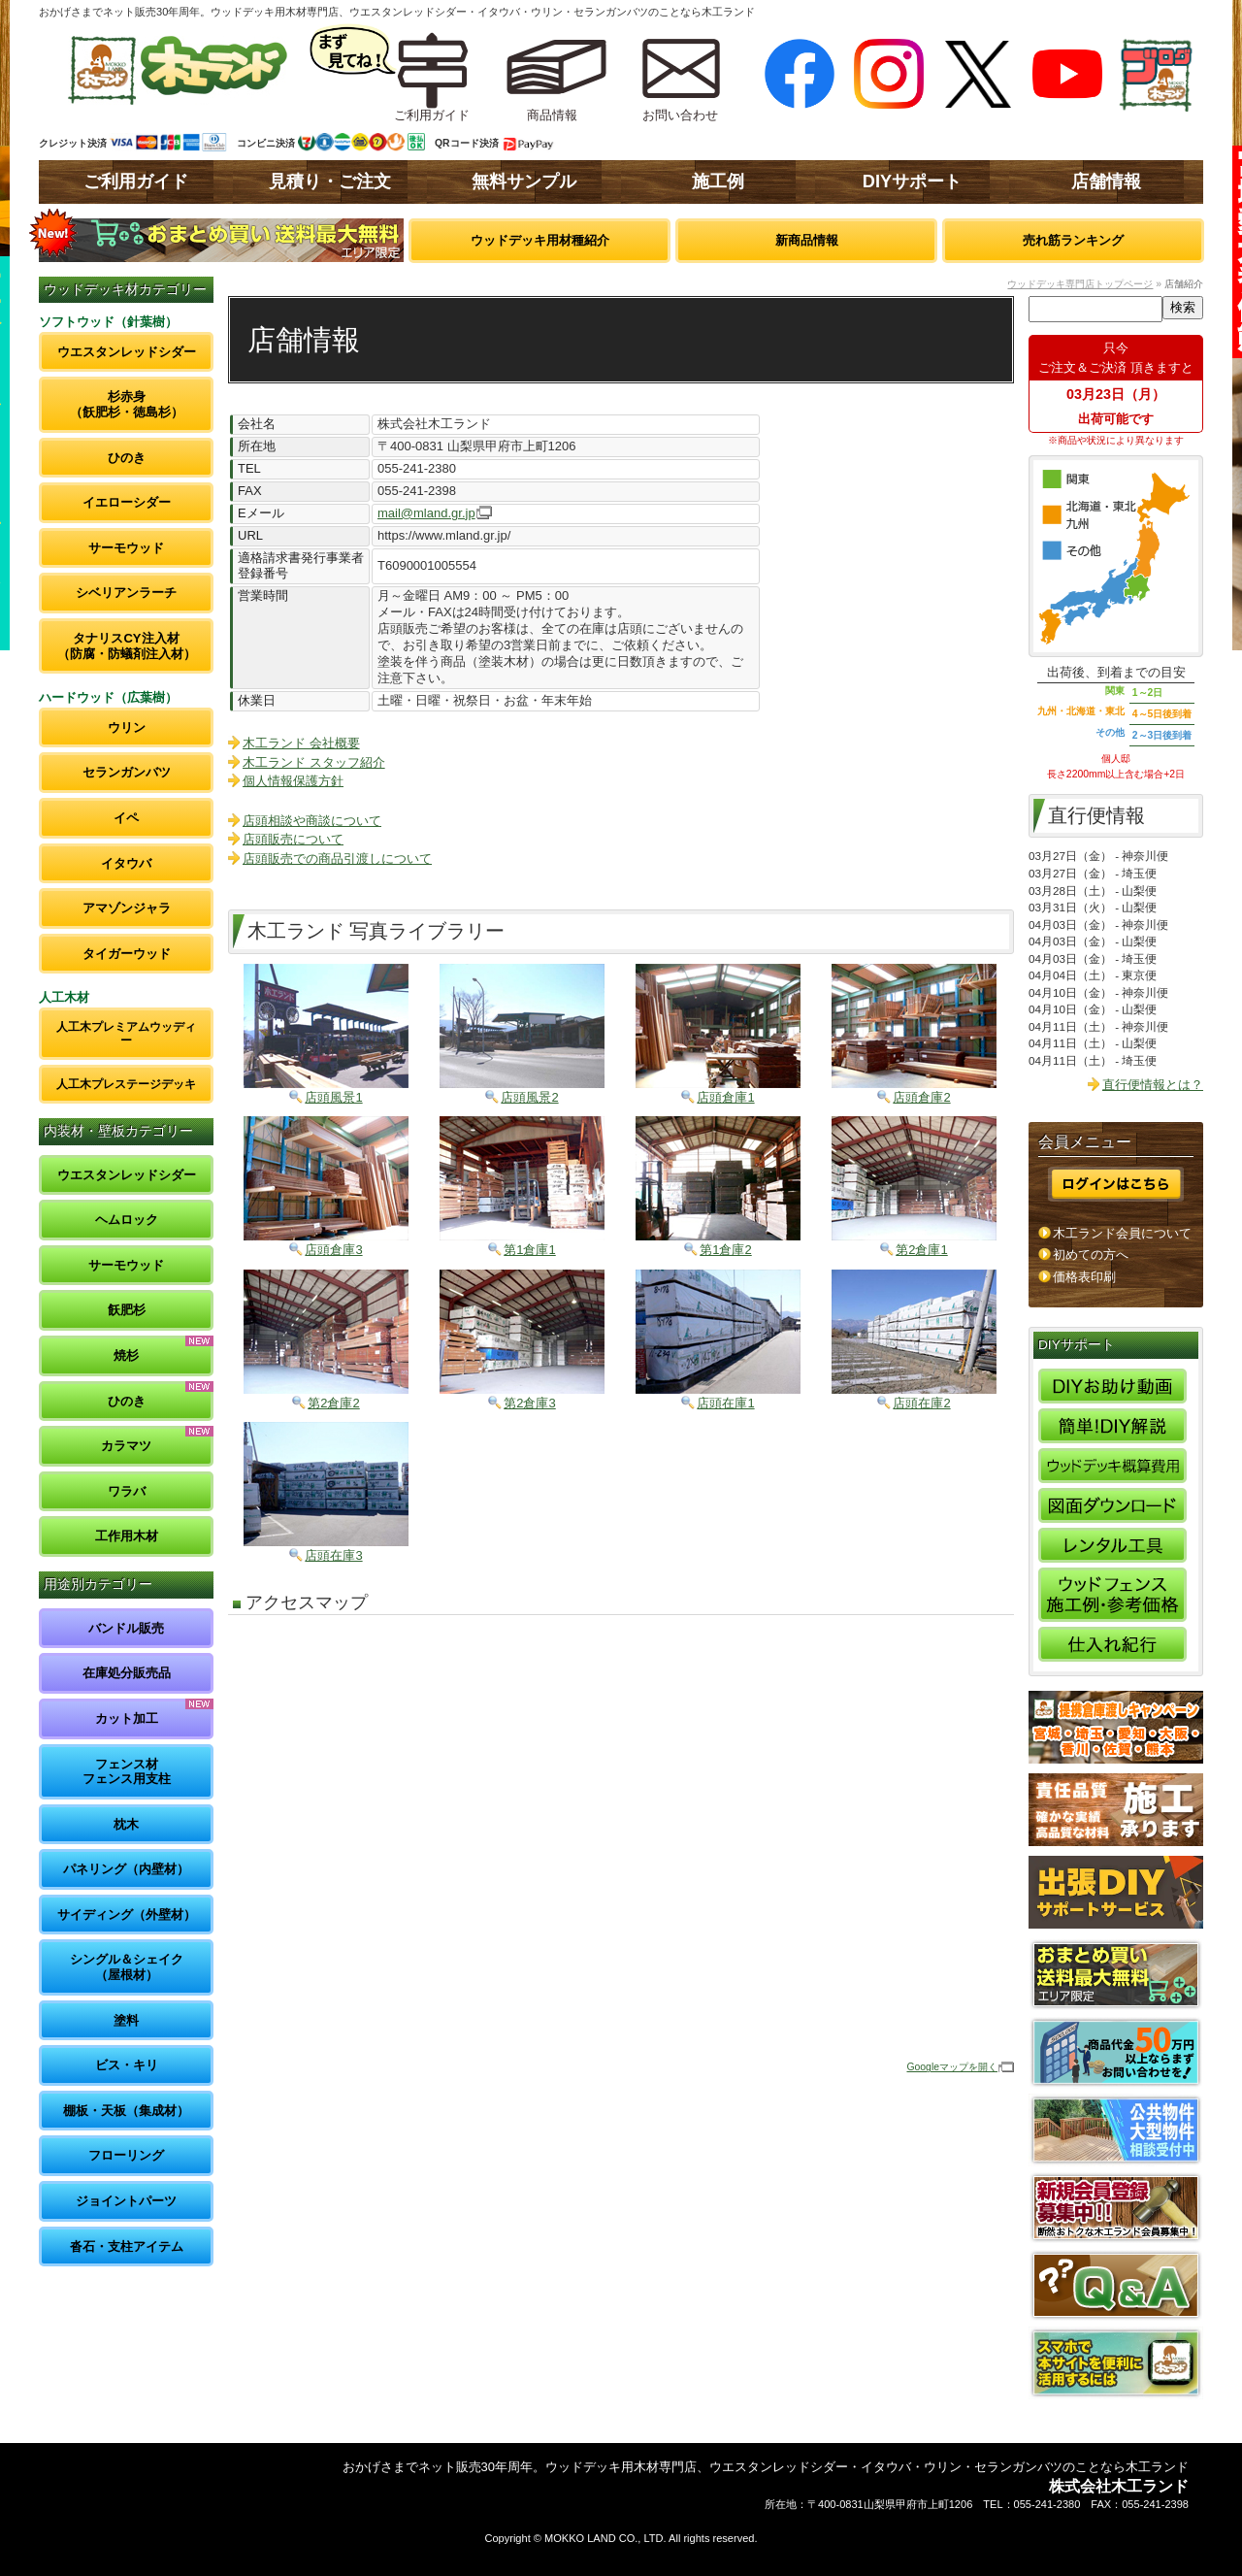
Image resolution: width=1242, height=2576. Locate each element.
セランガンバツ (126, 772)
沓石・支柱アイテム (126, 2246)
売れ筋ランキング (1073, 240)
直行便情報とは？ (1152, 1084)
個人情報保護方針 (293, 781)
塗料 (126, 2020)
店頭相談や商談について (312, 820)
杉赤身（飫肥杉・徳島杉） (126, 404)
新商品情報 (806, 240)
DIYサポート (912, 181)
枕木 (126, 1824)
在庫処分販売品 (126, 1673)
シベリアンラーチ (126, 592)
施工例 (718, 181)
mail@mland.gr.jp (426, 513)
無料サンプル (524, 181)
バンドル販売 (126, 1628)
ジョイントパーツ (126, 2201)
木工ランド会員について (1122, 1233)
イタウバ (126, 863)
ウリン (127, 727)
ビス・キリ (126, 2065)
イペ (126, 817)
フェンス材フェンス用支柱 (126, 1772)
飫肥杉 (127, 1310)
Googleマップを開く (951, 2067)
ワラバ (127, 1491)
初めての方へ (1090, 1254)
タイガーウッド (126, 953)
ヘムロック (126, 1219)
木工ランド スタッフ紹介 (314, 762)
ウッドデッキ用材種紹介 (540, 240)
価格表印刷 (1084, 1277)
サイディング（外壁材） (126, 1914)
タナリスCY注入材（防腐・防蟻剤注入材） (126, 646)
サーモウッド (126, 548)
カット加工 (126, 1718)
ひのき (127, 457)
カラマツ (126, 1445)
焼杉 (126, 1355)
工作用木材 (126, 1536)
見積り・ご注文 (330, 181)
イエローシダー (126, 502)
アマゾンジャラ (126, 908)
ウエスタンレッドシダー (126, 352)
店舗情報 (1106, 181)
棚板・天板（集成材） (126, 2110)
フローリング (126, 2155)
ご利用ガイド (135, 181)
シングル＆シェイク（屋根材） (126, 1967)
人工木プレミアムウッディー (126, 1033)
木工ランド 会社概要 (301, 743)
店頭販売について (293, 839)
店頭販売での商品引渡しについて (337, 858)
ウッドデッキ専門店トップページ (1080, 284)
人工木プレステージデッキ (126, 1083)
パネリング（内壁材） (126, 1869)
